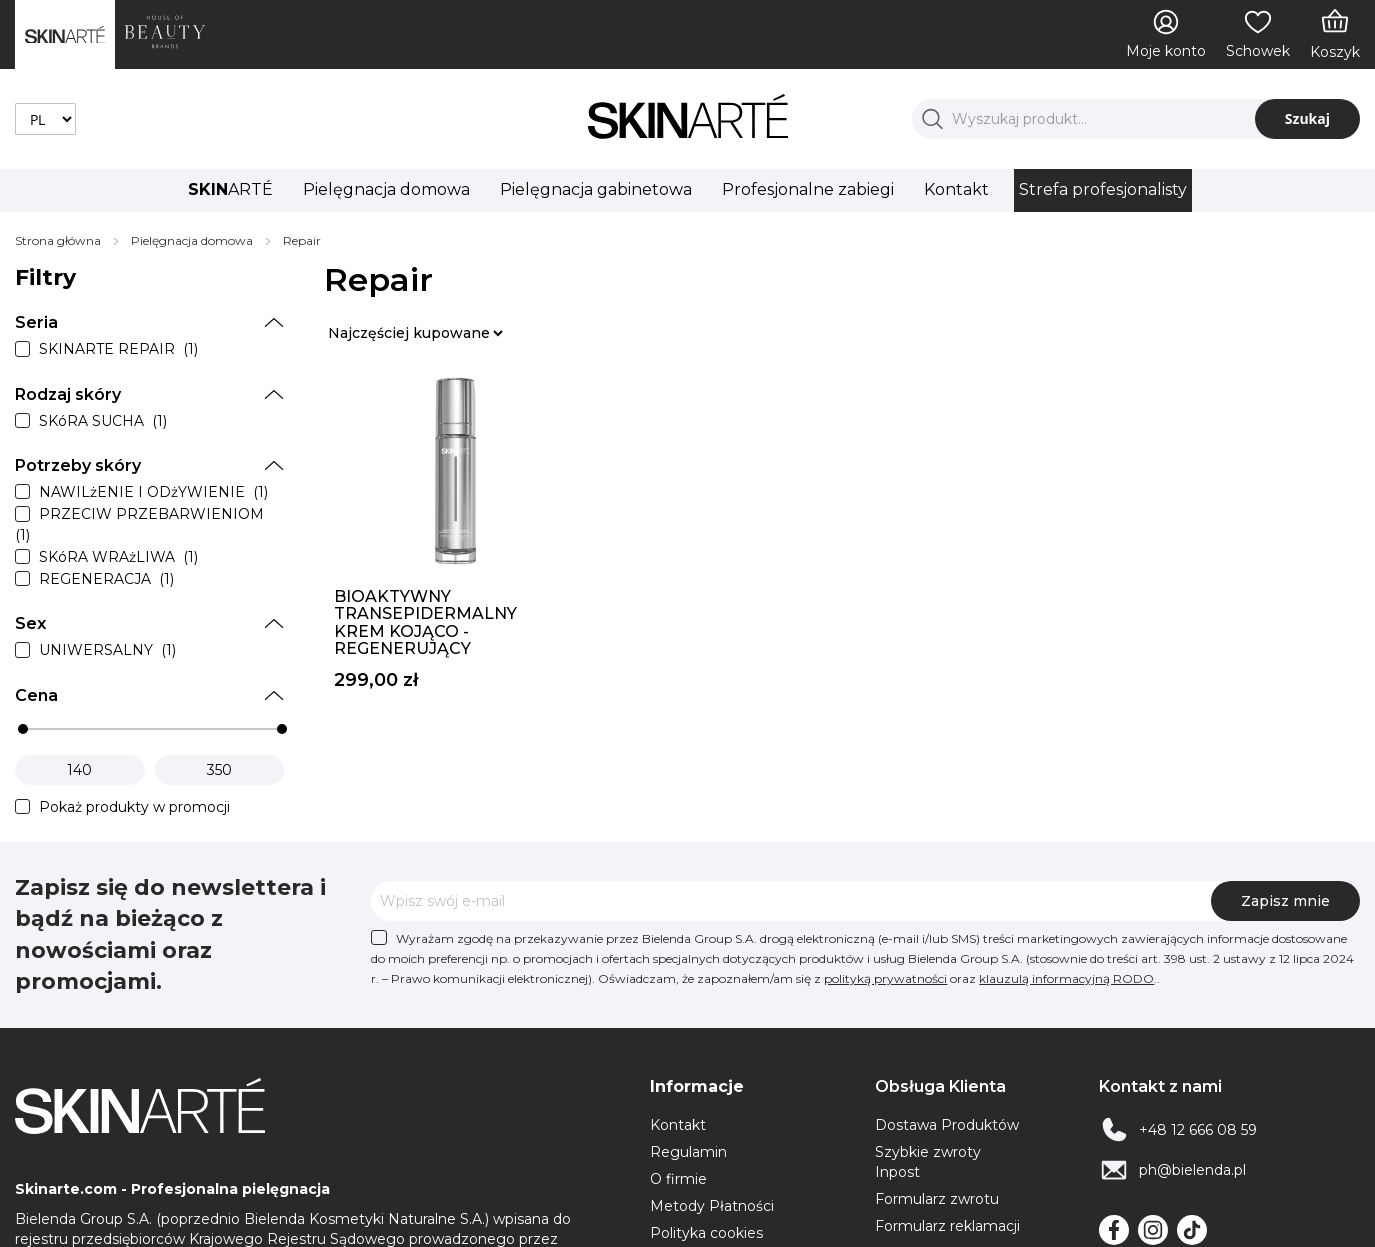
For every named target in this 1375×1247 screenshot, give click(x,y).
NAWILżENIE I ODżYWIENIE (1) (153, 492)
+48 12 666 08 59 (1198, 1130)
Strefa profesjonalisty (1103, 189)
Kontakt (956, 189)
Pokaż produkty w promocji (134, 807)
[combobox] (1136, 119)
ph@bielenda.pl (1192, 1170)
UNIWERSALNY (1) (107, 651)
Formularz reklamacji (947, 1226)
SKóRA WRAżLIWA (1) (118, 557)
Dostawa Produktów (947, 1125)
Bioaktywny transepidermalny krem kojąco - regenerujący (425, 623)
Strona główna (59, 240)
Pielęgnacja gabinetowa (596, 189)
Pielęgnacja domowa (386, 189)
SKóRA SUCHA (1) (103, 421)
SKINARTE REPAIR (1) (118, 350)
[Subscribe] (1285, 901)
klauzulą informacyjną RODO (1066, 978)
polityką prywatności (885, 978)
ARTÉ (230, 189)
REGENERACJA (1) (106, 579)
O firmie (678, 1179)
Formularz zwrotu (937, 1199)
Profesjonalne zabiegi (808, 189)
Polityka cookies (706, 1233)
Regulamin (688, 1152)
